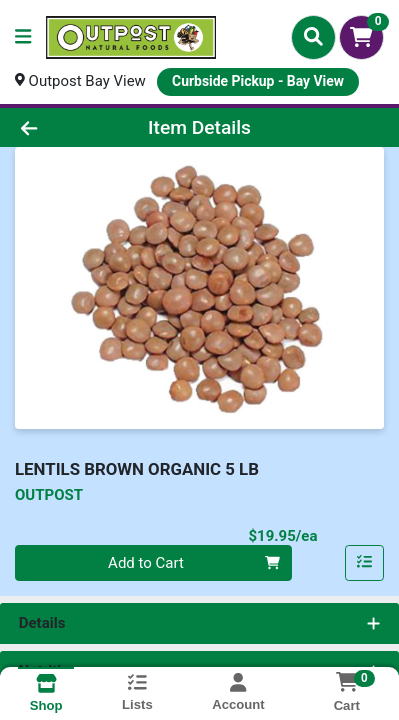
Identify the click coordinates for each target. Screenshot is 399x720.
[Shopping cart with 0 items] (361, 37)
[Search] (313, 37)
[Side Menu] (23, 37)
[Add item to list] (365, 563)
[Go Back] (61, 127)
